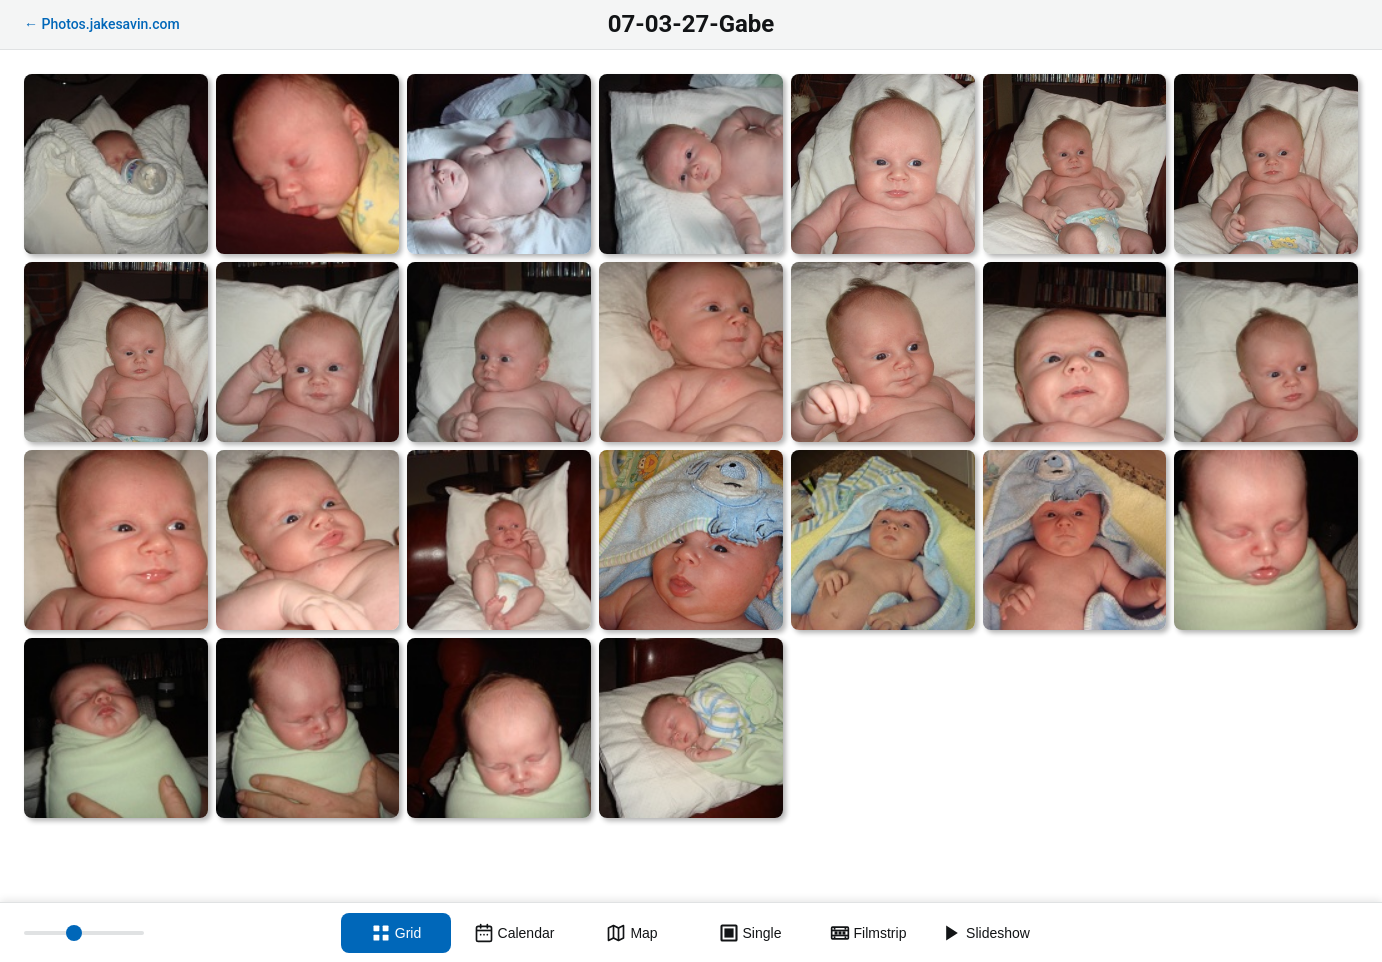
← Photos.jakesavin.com (102, 24)
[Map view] (632, 933)
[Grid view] (396, 933)
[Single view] (750, 933)
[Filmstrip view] (868, 933)
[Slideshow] (986, 933)
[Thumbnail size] (84, 933)
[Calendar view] (514, 933)
